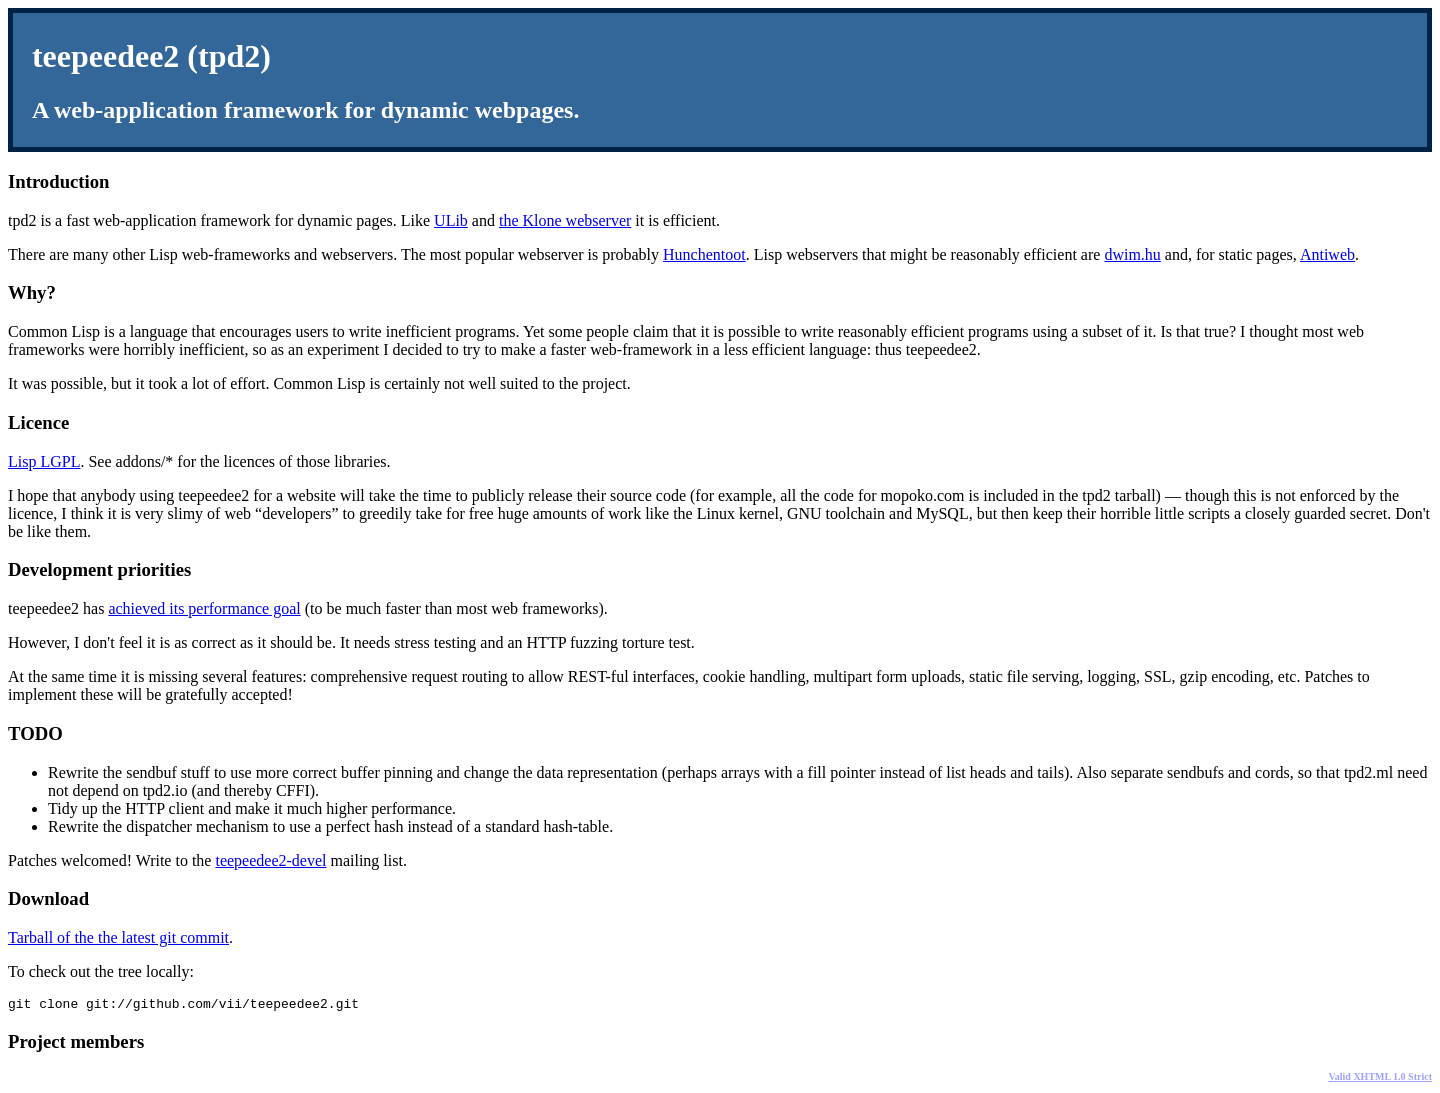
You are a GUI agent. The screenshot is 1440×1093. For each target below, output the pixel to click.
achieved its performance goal (204, 608)
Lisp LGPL (44, 461)
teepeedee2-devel (270, 860)
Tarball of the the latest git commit (118, 937)
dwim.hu (1132, 254)
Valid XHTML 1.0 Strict (1380, 1079)
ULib (451, 220)
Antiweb (1327, 254)
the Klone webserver (565, 220)
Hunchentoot (704, 254)
